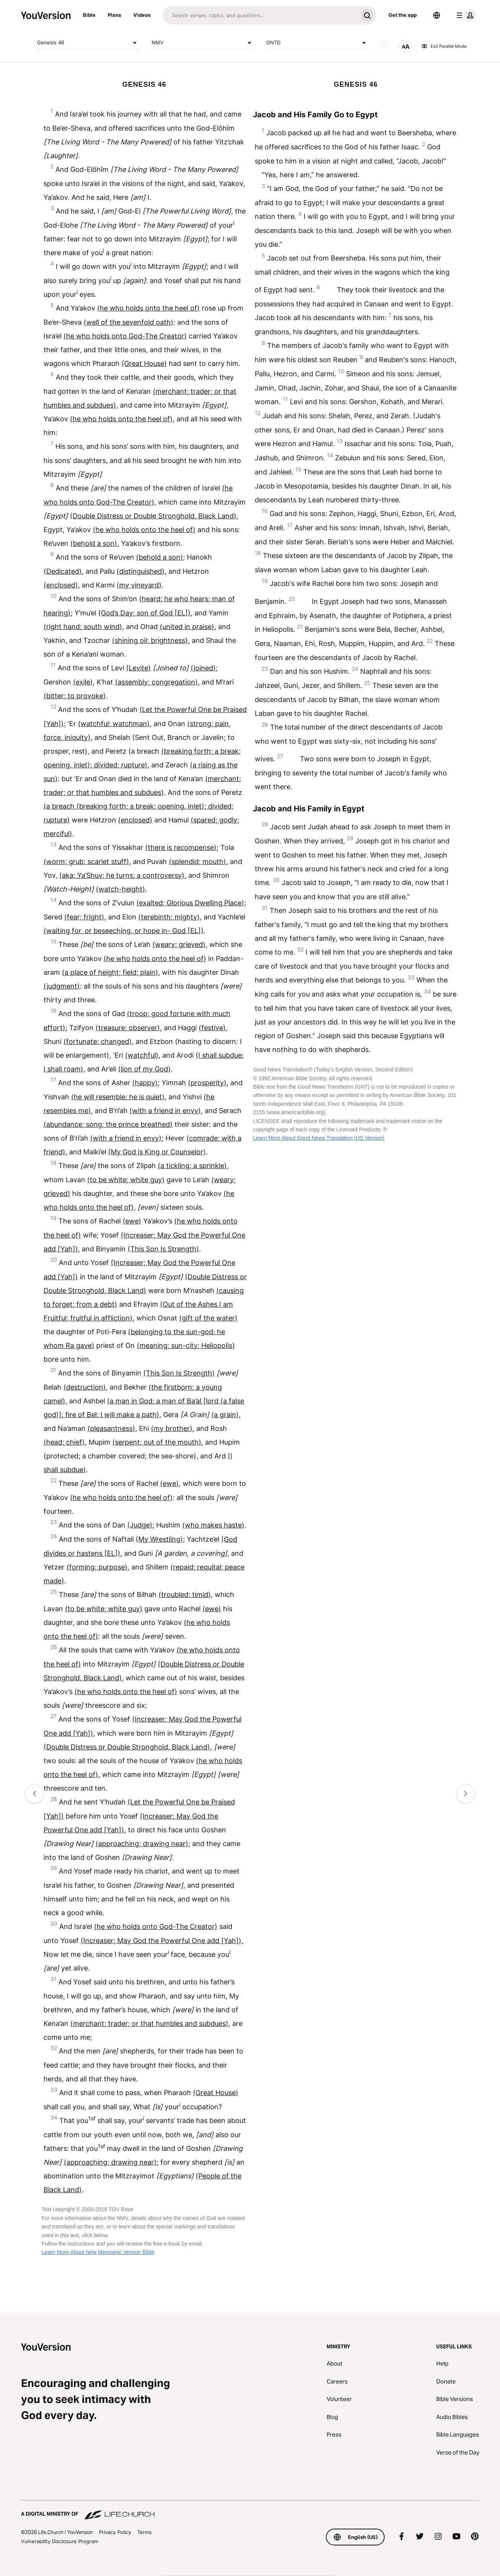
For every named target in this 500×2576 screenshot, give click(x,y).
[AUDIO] (384, 46)
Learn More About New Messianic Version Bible (98, 2252)
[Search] (260, 15)
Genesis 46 (88, 42)
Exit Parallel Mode (443, 46)
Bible (89, 15)
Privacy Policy (115, 2532)
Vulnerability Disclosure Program (59, 2541)
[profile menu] (464, 15)
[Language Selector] (436, 15)
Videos (141, 15)
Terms (144, 2532)
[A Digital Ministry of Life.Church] (250, 2510)
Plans (114, 15)
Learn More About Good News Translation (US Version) (318, 1138)
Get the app (402, 15)
